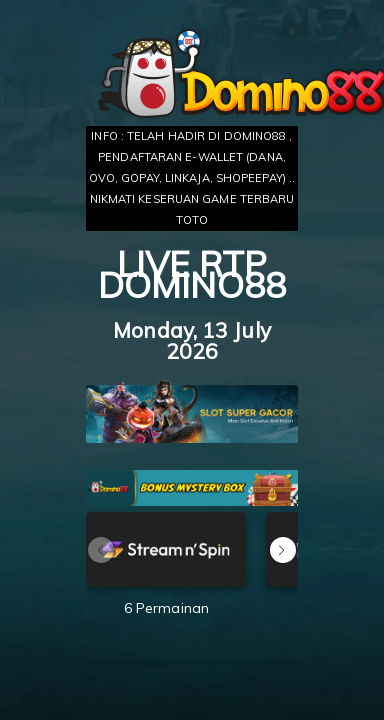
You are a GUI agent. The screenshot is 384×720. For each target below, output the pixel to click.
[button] (283, 550)
